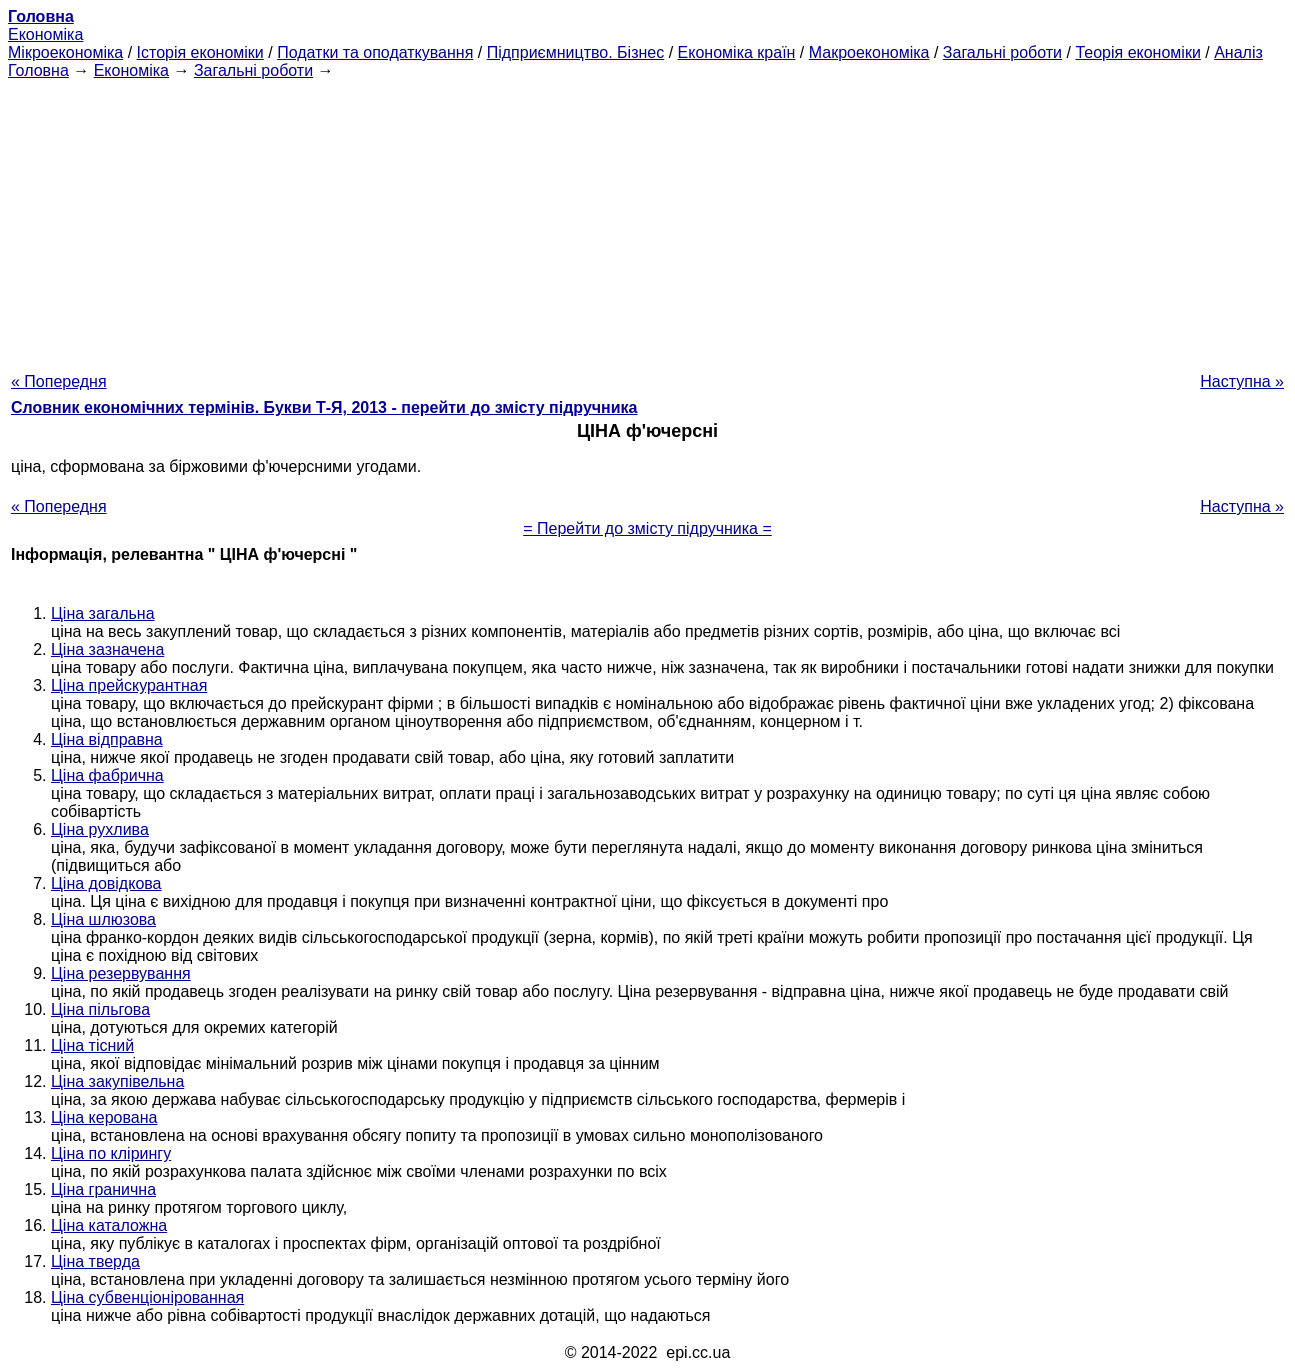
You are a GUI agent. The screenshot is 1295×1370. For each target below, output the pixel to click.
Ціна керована (104, 1117)
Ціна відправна (107, 739)
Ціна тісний (92, 1045)
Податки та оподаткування (375, 52)
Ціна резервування (121, 973)
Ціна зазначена (107, 649)
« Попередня (59, 381)
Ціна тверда (95, 1261)
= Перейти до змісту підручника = (647, 528)
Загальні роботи (1002, 52)
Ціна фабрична (107, 775)
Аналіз (1238, 52)
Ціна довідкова (106, 883)
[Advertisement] (648, 220)
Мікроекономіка (65, 52)
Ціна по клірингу (111, 1153)
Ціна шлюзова (103, 919)
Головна (38, 70)
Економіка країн (737, 52)
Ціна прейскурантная (129, 685)
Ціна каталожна (109, 1225)
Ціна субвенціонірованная (147, 1297)
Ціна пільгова (100, 1009)
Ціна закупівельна (117, 1081)
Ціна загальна (103, 613)
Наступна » (1242, 381)
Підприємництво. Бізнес (576, 52)
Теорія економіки (1137, 52)
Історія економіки (200, 52)
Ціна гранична (103, 1189)
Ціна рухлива (100, 829)
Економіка (45, 34)
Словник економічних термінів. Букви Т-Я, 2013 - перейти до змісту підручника (324, 407)
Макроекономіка (869, 52)
